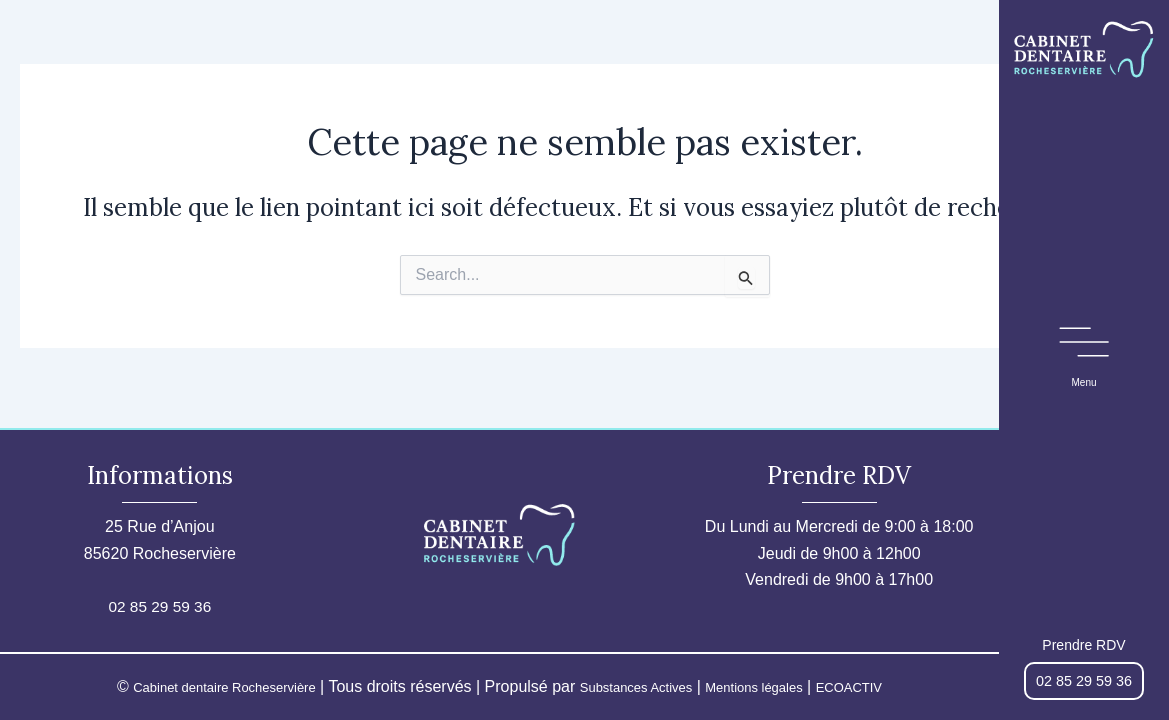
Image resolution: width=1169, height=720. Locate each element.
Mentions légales (781, 686)
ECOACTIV (895, 686)
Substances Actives (638, 686)
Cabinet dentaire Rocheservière (192, 686)
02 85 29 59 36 (159, 606)
